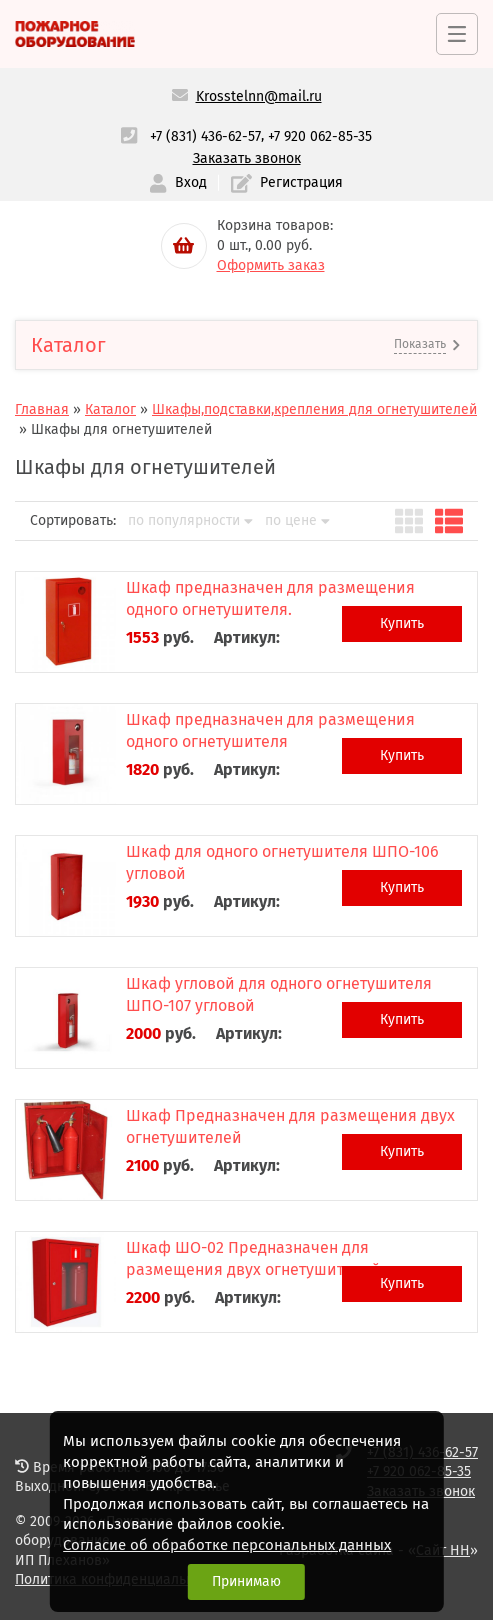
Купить (402, 623)
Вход (178, 183)
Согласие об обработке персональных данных (227, 1545)
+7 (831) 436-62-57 (205, 136)
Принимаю (246, 1581)
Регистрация (287, 183)
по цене (297, 521)
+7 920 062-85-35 (320, 136)
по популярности (190, 521)
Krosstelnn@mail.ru (259, 96)
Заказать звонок (247, 158)
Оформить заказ (271, 265)
